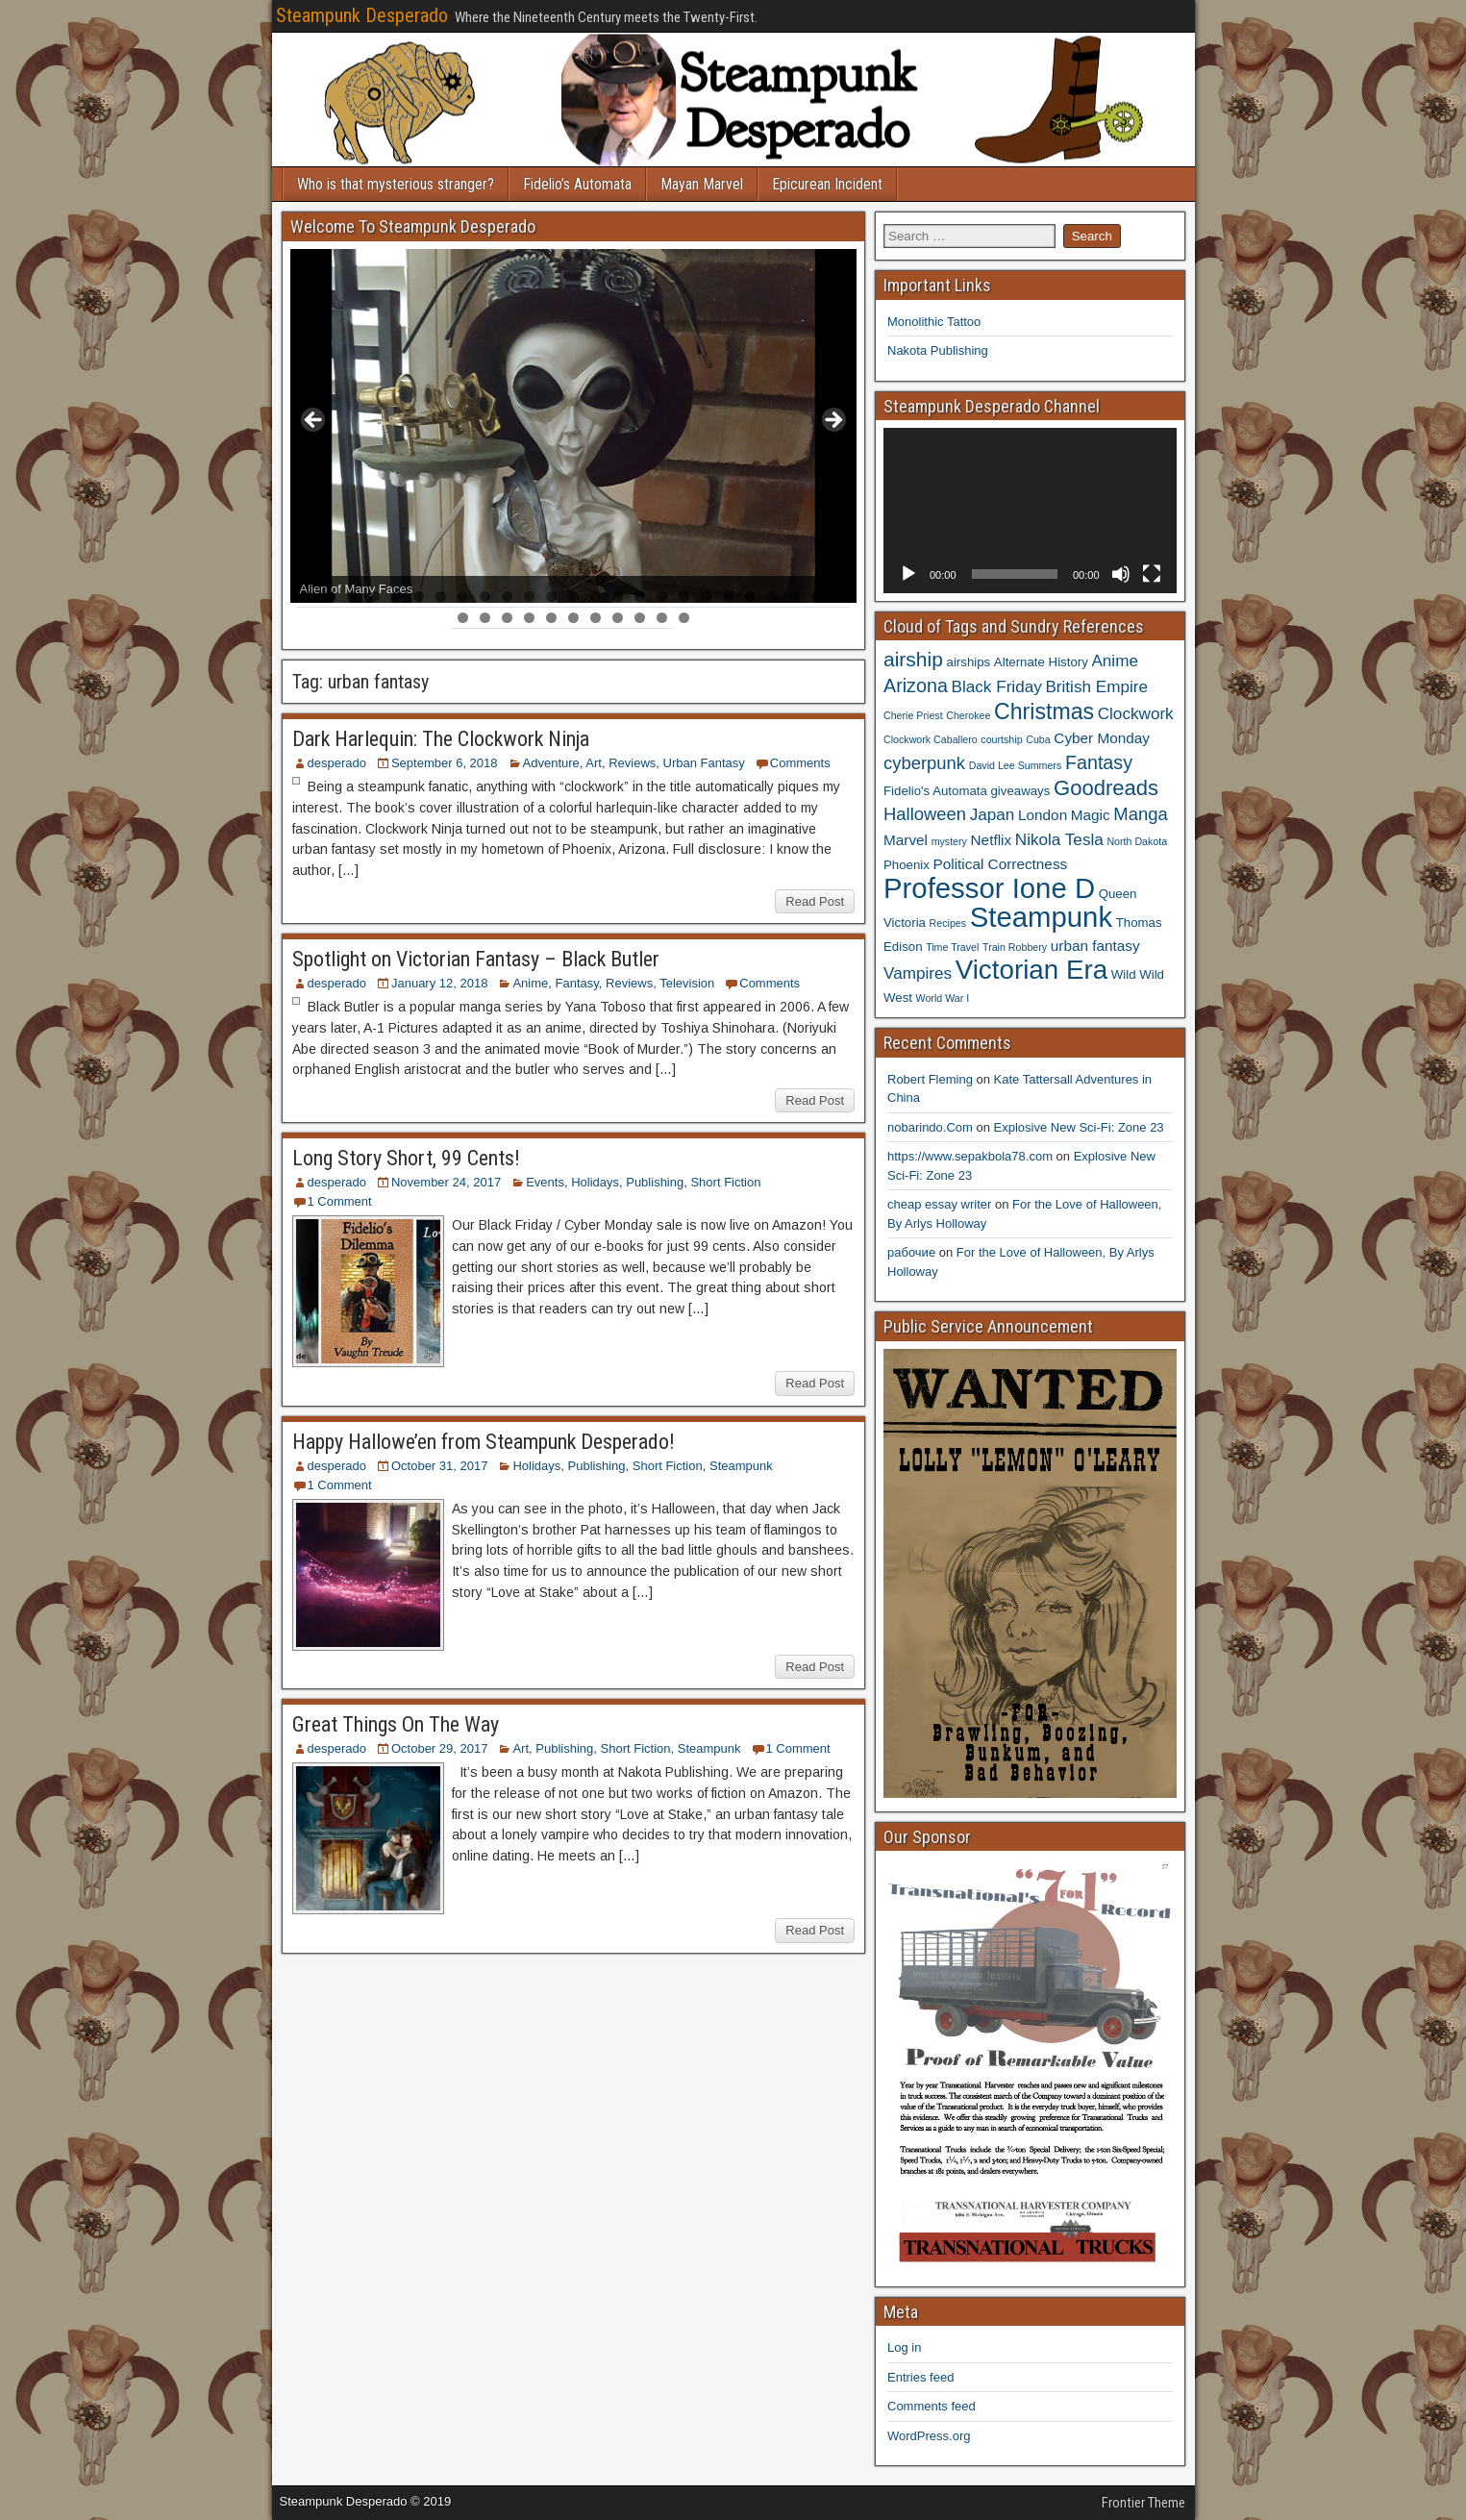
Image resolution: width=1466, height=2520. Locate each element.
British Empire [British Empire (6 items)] (1096, 686)
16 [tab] (640, 596)
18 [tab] (685, 596)
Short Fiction (725, 1182)
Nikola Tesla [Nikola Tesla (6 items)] (1059, 839)
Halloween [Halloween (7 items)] (924, 814)
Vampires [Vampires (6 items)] (917, 973)
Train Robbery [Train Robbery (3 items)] (1014, 947)
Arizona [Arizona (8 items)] (915, 685)
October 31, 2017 (439, 1466)
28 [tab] (508, 617)
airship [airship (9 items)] (913, 659)
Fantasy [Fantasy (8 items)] (1098, 762)
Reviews (632, 763)
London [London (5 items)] (1042, 815)
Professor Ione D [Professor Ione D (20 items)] (989, 888)
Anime (530, 983)
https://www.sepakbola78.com (970, 1156)
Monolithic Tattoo (934, 321)
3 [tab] (352, 596)
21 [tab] (751, 596)
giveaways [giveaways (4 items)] (1020, 791)
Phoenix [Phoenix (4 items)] (906, 865)
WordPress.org (928, 2436)
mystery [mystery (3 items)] (949, 841)
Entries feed (920, 2377)
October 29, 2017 (439, 1748)
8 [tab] (463, 596)
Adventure (551, 763)
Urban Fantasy (704, 763)
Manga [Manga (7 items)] (1140, 814)
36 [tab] (685, 617)
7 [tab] (440, 596)
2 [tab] (330, 596)
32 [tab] (596, 617)
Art (593, 763)
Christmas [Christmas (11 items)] (1044, 711)
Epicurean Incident (827, 184)
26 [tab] (464, 617)
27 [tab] (486, 617)
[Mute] (1121, 574)
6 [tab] (418, 596)
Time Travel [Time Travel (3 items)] (952, 947)
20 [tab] (729, 596)
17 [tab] (662, 596)
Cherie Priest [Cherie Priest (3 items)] (913, 715)
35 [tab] (662, 617)
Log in (904, 2347)
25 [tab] (839, 596)
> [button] (832, 421)
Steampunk (741, 1466)
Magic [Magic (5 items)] (1090, 815)
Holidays (595, 1182)
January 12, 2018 (439, 983)
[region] (573, 426)
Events (545, 1182)
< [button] (314, 421)
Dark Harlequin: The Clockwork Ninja (440, 739)
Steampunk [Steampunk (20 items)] (1041, 917)
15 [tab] (618, 596)
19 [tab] (707, 596)
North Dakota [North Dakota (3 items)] (1136, 841)
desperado (337, 763)
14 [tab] (596, 596)
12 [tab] (552, 596)
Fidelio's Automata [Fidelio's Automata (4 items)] (935, 791)
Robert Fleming (930, 1079)
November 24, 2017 (446, 1182)
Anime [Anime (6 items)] (1114, 660)
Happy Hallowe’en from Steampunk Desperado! (483, 1442)
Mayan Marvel (701, 184)
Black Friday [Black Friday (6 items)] (997, 686)
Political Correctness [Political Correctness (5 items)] (1000, 864)
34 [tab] (640, 617)
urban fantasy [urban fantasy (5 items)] (1095, 945)
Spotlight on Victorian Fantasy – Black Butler (475, 959)
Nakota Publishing (937, 350)
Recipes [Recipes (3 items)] (948, 923)
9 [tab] (485, 596)
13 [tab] (574, 596)
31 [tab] (574, 617)
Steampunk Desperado (362, 15)
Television (686, 983)
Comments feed (931, 2406)
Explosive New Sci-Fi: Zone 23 (1079, 1127)
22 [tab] (773, 596)
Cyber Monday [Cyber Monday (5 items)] (1102, 738)
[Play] (908, 574)
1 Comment (340, 1201)
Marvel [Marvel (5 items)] (905, 840)
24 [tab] (817, 596)
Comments (800, 763)
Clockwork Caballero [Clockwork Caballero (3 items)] (930, 739)
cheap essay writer (939, 1204)
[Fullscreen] (1151, 574)
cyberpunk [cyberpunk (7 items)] (924, 763)
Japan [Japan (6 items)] (992, 814)
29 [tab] (530, 617)
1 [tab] (308, 596)
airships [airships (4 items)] (969, 662)
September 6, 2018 (444, 763)
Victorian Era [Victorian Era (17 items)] (1031, 970)
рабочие (911, 1252)
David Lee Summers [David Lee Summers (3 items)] (1015, 765)
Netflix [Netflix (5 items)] (991, 840)
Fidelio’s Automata (577, 184)
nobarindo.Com (930, 1127)
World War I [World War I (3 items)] (943, 998)
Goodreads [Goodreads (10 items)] (1106, 788)
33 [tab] (618, 617)
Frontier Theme (1143, 2502)
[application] (1030, 510)
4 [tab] (374, 596)
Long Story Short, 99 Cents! (406, 1158)
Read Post (814, 901)
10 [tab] (508, 596)
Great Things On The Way (395, 1724)
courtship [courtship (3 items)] (1001, 739)
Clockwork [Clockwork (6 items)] (1136, 713)
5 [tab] (396, 596)
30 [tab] (552, 617)
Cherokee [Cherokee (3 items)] (968, 715)
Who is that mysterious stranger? (395, 184)
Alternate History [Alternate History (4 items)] (1041, 662)
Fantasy (577, 983)
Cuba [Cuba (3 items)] (1038, 739)
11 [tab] (530, 596)
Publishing (654, 1182)
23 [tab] (795, 596)
